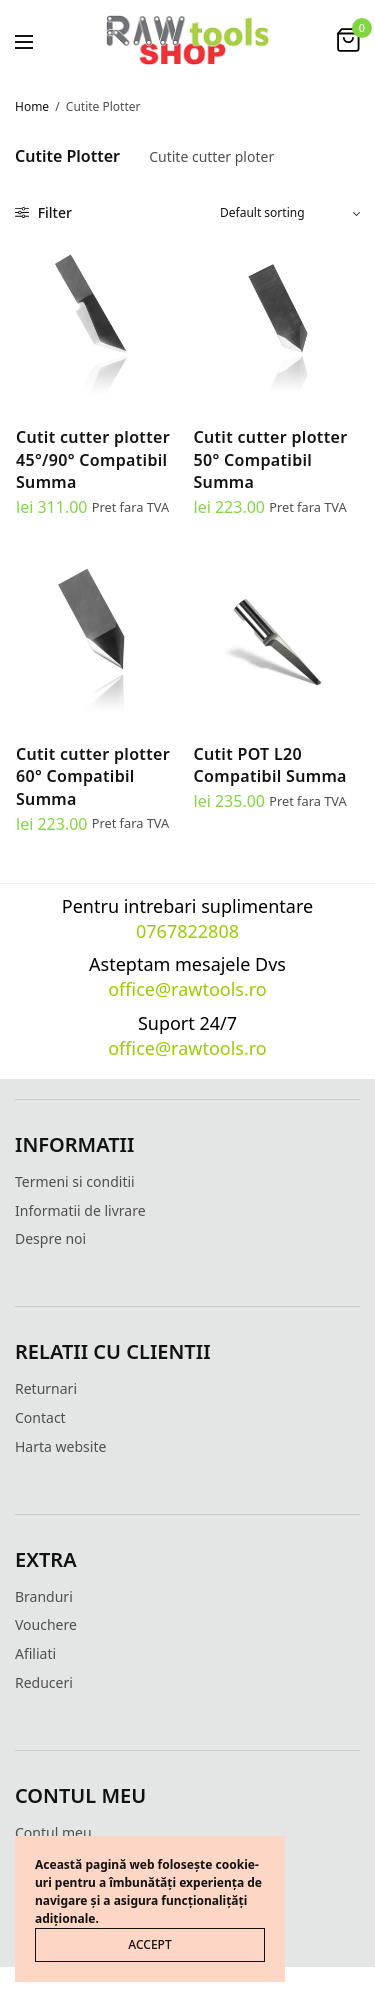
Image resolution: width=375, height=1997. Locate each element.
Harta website (60, 1446)
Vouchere (46, 1624)
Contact (40, 1417)
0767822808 (187, 931)
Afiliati (35, 1653)
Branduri (44, 1596)
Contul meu (53, 1832)
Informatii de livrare (80, 1210)
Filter (43, 212)
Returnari (46, 1388)
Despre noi (50, 1238)
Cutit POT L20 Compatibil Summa (270, 765)
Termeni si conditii (75, 1181)
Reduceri (44, 1682)
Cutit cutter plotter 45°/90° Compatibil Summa (93, 459)
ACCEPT (149, 1944)
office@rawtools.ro (187, 989)
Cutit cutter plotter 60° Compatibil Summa (93, 776)
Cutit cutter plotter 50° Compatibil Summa (271, 459)
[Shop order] (290, 213)
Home (32, 106)
